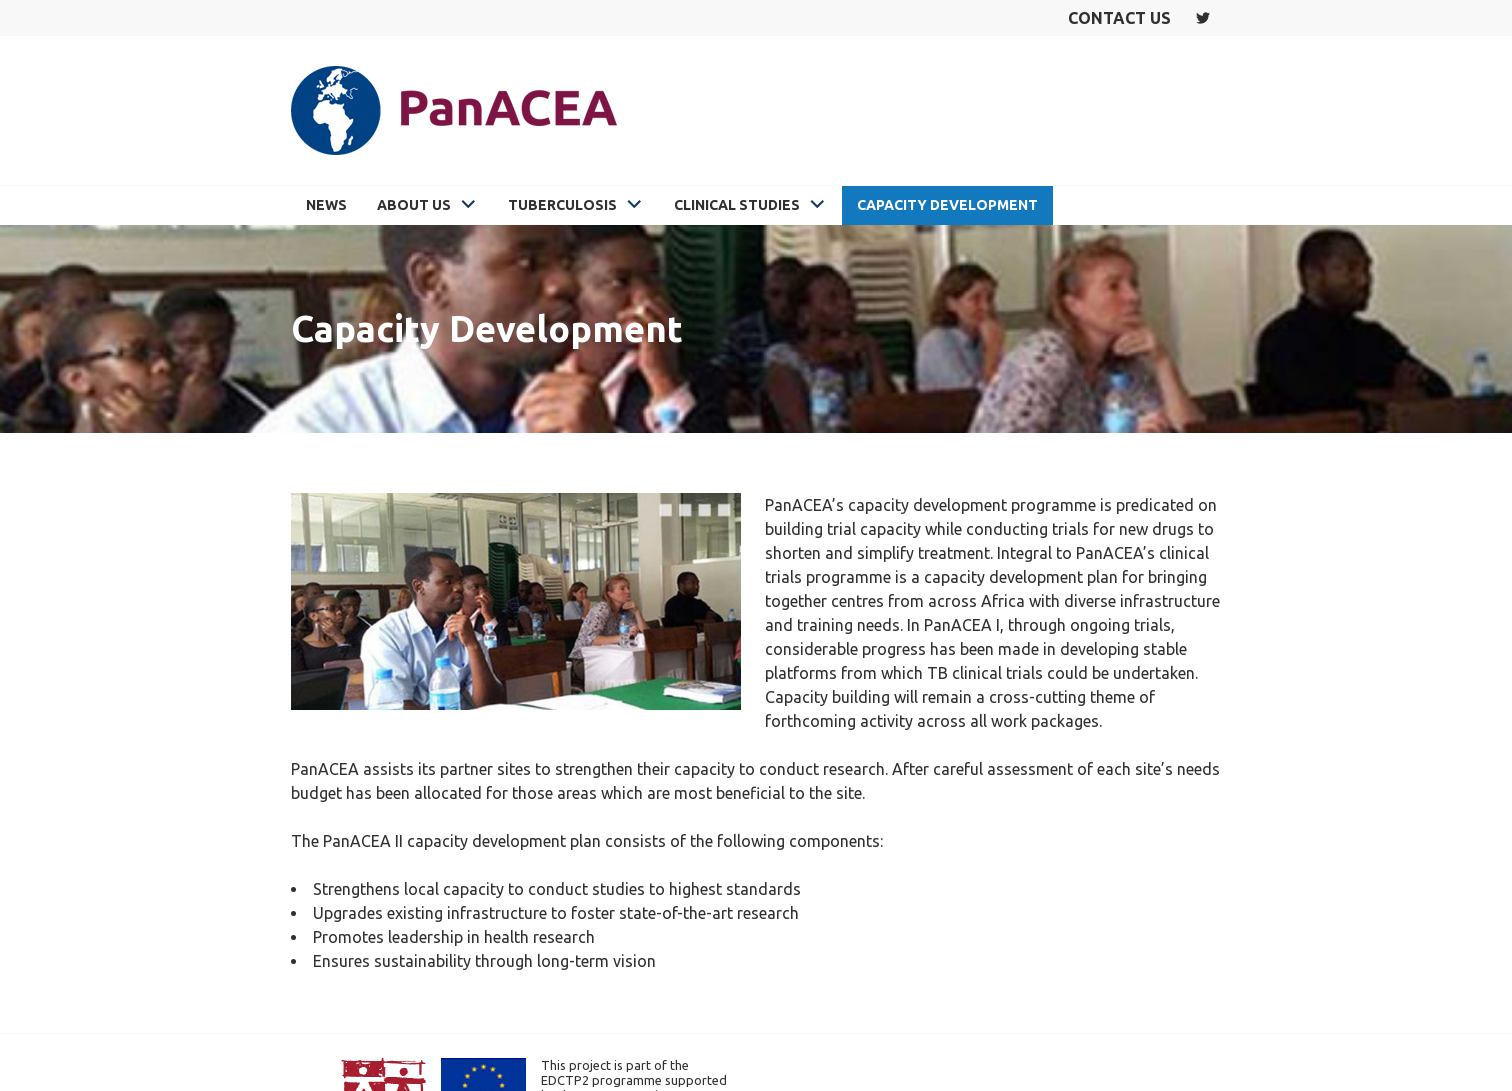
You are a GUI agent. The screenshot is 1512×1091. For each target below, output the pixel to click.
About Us (414, 205)
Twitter (1203, 18)
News (326, 205)
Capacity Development (947, 205)
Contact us (1119, 18)
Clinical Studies (737, 205)
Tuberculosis (562, 205)
